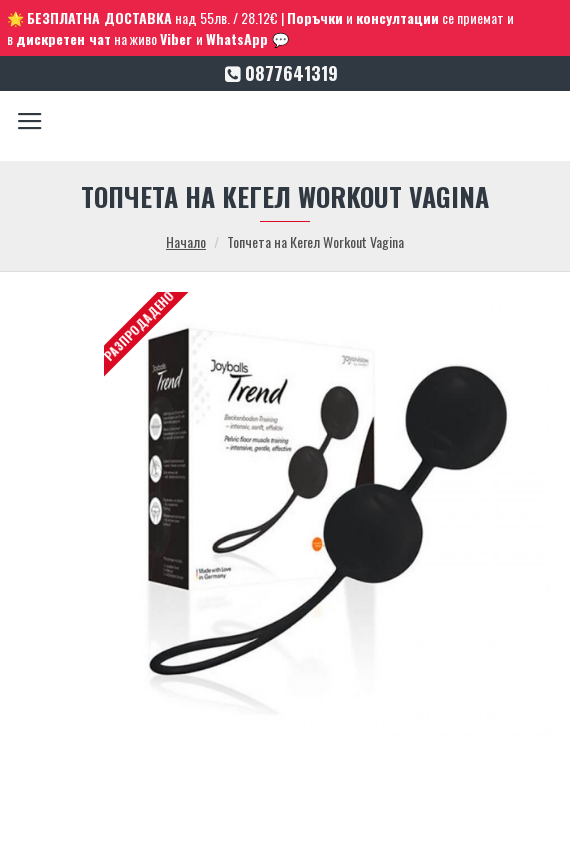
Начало (186, 241)
